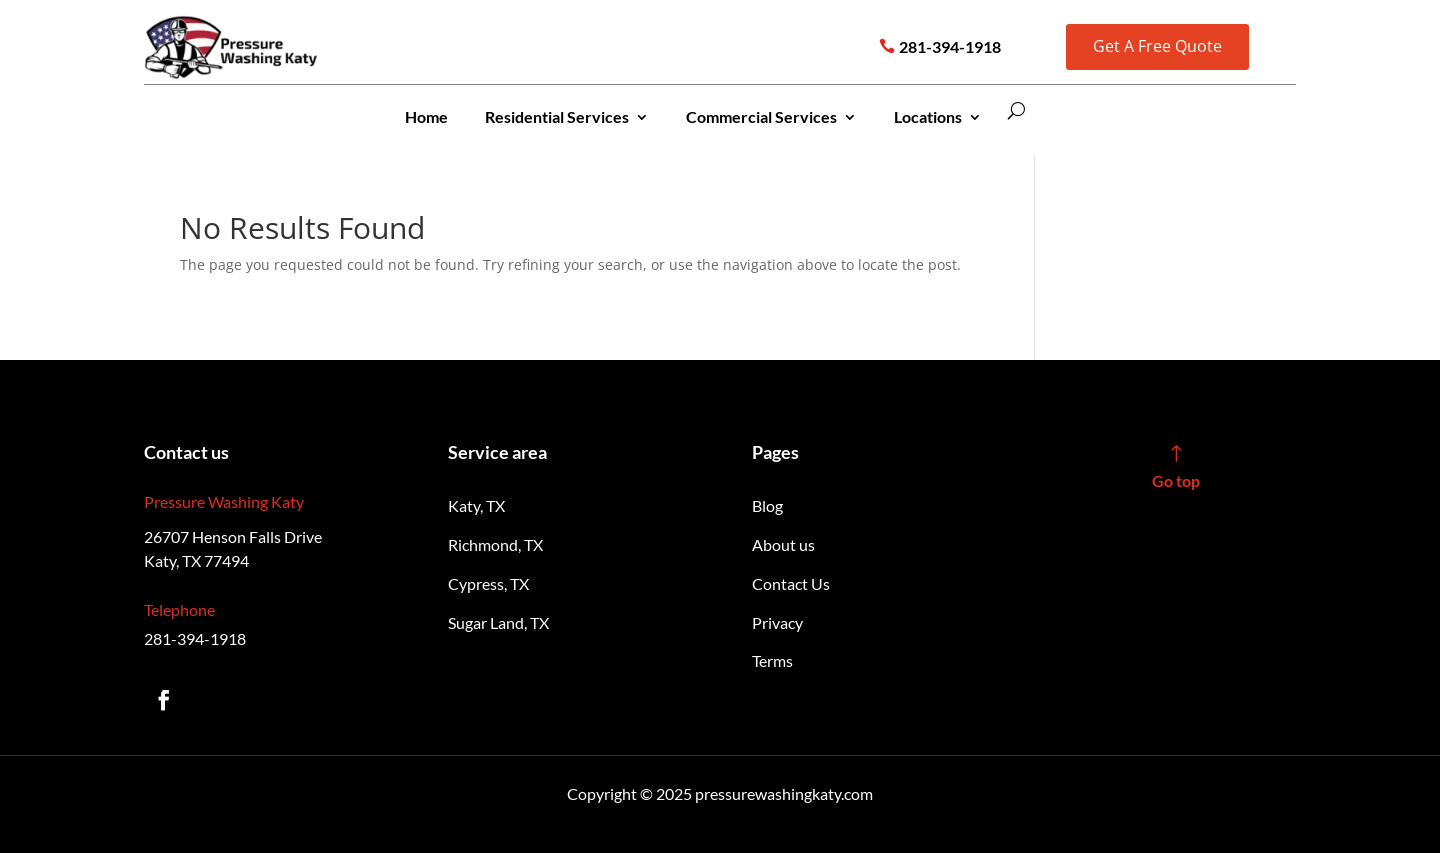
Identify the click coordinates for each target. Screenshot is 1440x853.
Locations (928, 116)
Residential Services (557, 116)
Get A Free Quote (1157, 46)
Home (426, 116)
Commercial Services (761, 116)
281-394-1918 (950, 46)
